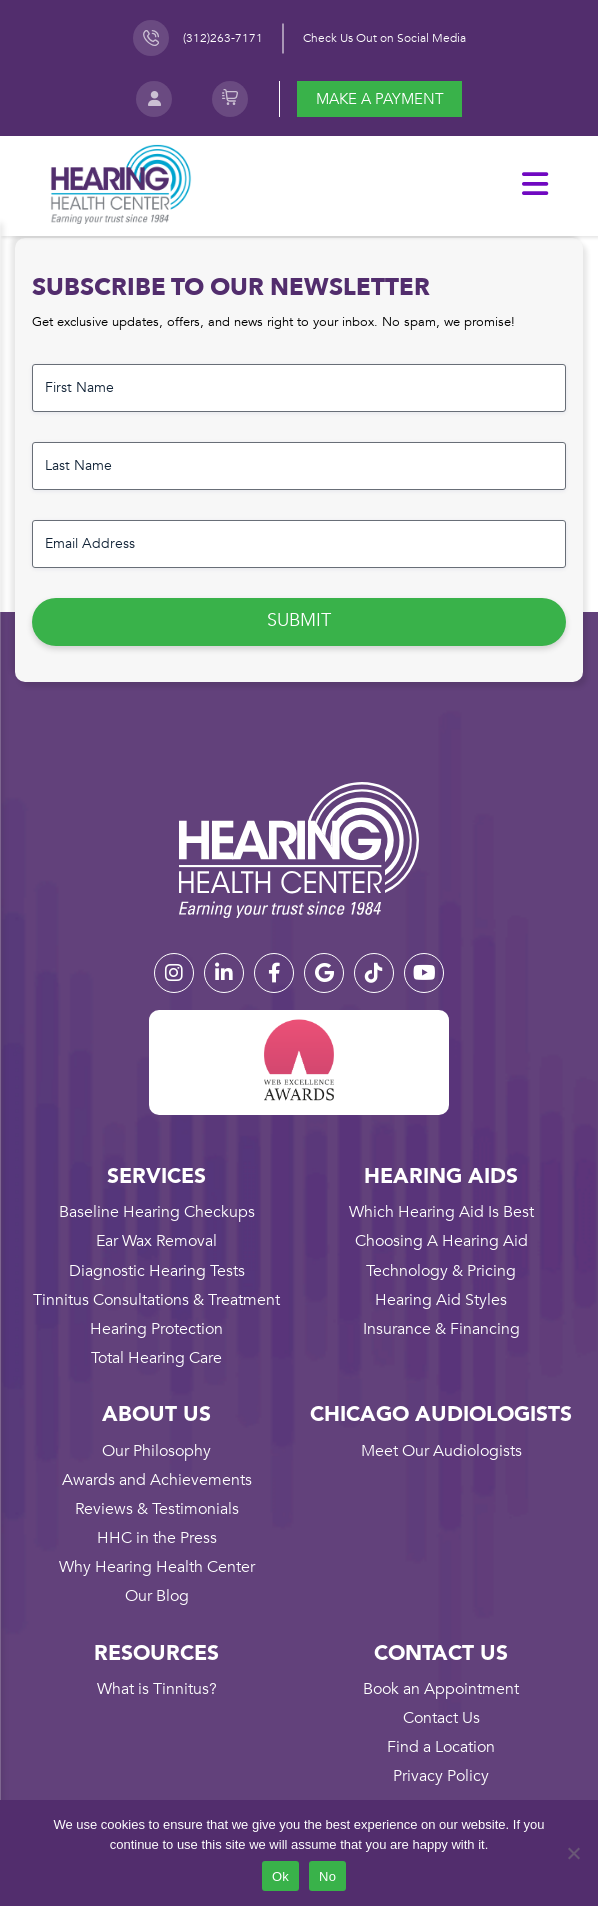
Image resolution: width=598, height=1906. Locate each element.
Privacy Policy (441, 1776)
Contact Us (441, 1718)
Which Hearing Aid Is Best (441, 1212)
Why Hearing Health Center (157, 1567)
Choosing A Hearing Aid (441, 1241)
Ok (280, 1876)
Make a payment (380, 99)
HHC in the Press (157, 1538)
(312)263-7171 (223, 38)
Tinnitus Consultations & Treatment (156, 1300)
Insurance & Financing (441, 1329)
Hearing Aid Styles (441, 1300)
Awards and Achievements (157, 1480)
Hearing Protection (156, 1329)
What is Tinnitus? (157, 1689)
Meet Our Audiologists (441, 1451)
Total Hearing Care (156, 1358)
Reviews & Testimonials (157, 1509)
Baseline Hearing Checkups (157, 1212)
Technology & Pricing (441, 1271)
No (327, 1876)
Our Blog (157, 1596)
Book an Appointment (441, 1689)
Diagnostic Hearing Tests (157, 1271)
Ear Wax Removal (156, 1241)
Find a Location (441, 1747)
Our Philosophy (156, 1451)
